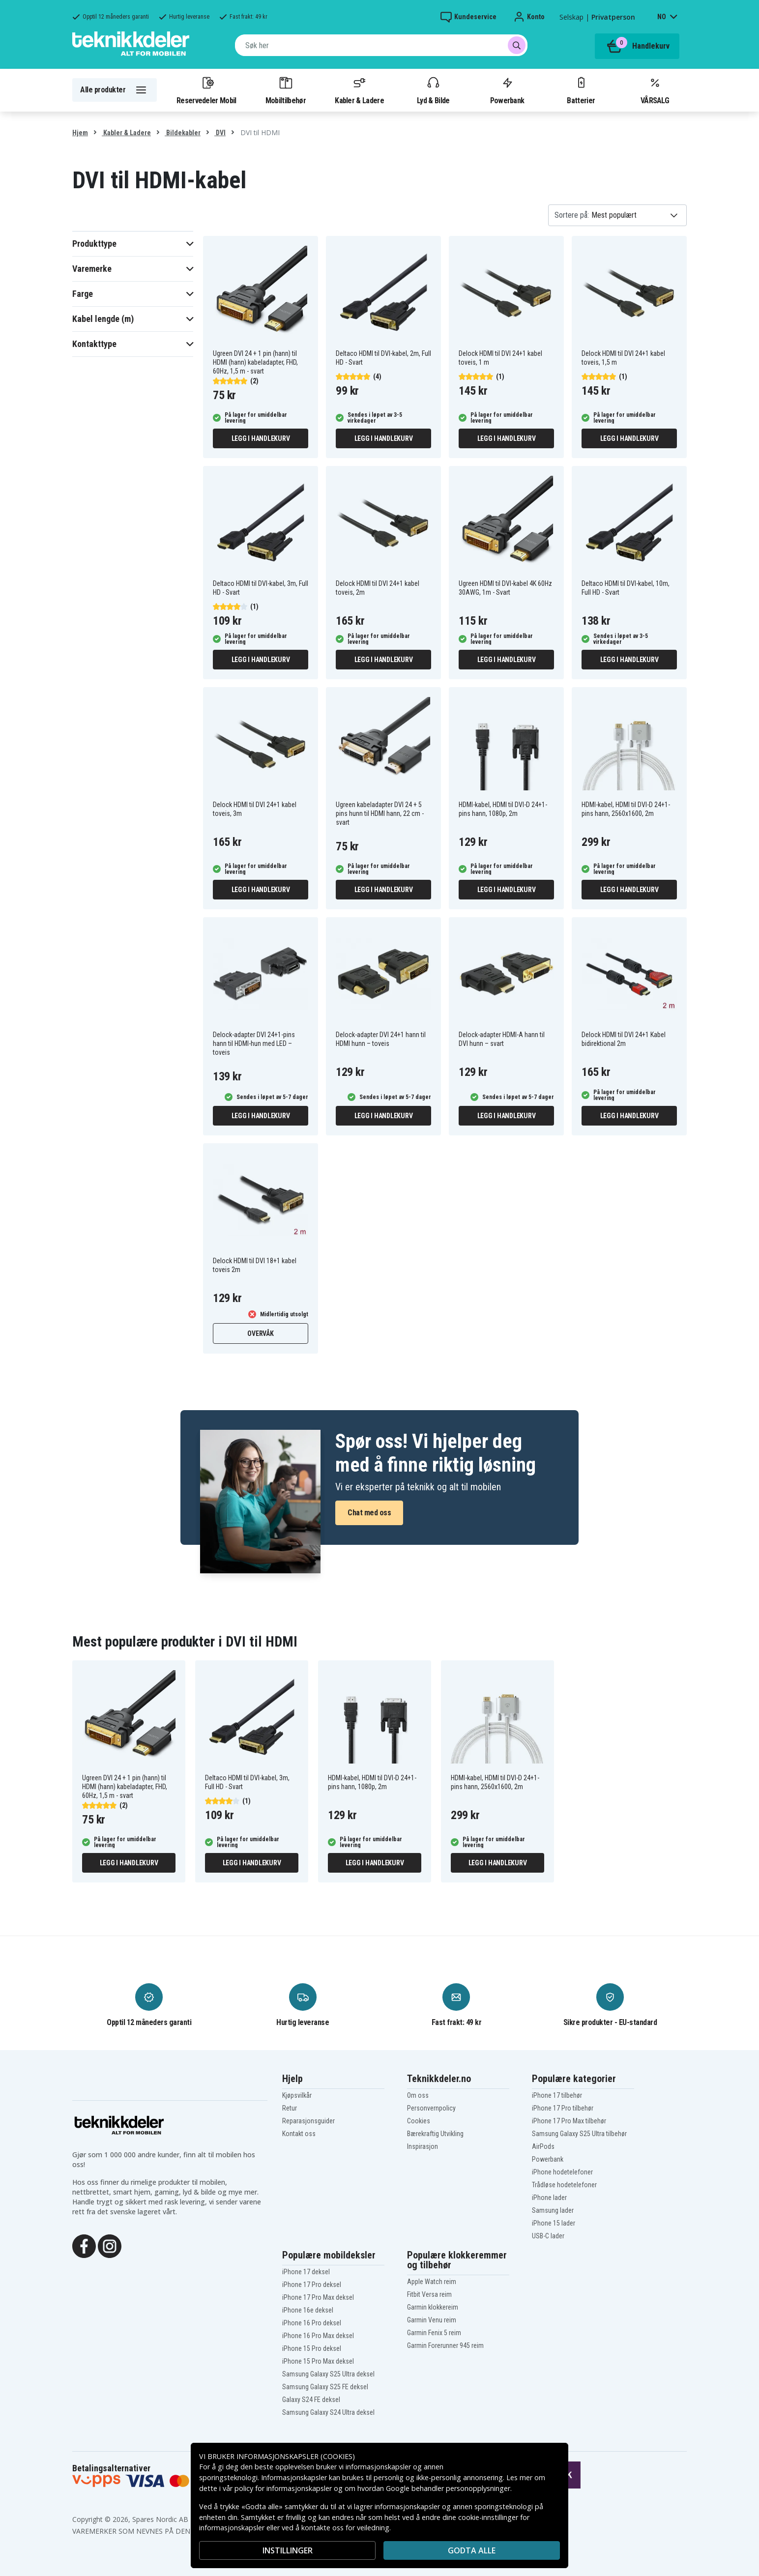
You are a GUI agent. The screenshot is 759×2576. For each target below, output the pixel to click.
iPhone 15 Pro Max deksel (318, 2361)
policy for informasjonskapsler (283, 2488)
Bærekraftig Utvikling (435, 2134)
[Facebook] (84, 2245)
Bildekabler (183, 133)
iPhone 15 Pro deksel (311, 2348)
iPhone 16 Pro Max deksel (318, 2336)
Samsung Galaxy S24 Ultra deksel (328, 2412)
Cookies (418, 2121)
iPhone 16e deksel (307, 2310)
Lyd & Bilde (433, 90)
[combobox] (381, 45)
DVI (220, 133)
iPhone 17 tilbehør (557, 2095)
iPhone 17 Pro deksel (311, 2284)
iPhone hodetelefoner (562, 2172)
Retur (289, 2108)
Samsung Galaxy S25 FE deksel (325, 2387)
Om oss (418, 2095)
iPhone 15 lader (553, 2223)
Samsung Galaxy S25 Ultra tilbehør (579, 2134)
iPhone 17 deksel (306, 2272)
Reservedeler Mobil (206, 90)
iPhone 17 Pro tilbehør (562, 2108)
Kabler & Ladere (359, 90)
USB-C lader (548, 2236)
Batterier (581, 90)
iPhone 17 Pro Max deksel (318, 2297)
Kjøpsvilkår (297, 2095)
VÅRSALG (655, 90)
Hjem (80, 133)
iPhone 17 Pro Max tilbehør (569, 2121)
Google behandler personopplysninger (448, 2488)
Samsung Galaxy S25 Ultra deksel (328, 2374)
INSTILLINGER (288, 2550)
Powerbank (507, 90)
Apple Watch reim (431, 2282)
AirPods (543, 2146)
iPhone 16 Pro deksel (311, 2323)
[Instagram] (109, 2245)
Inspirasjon (422, 2146)
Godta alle (472, 2550)
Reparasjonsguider (308, 2121)
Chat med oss (369, 1512)
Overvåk (260, 1333)
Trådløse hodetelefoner (564, 2185)
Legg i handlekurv (261, 438)
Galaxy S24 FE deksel (311, 2399)
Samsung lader (553, 2210)
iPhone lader (549, 2197)
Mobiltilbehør (285, 90)
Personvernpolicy (431, 2108)
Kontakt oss (299, 2134)
